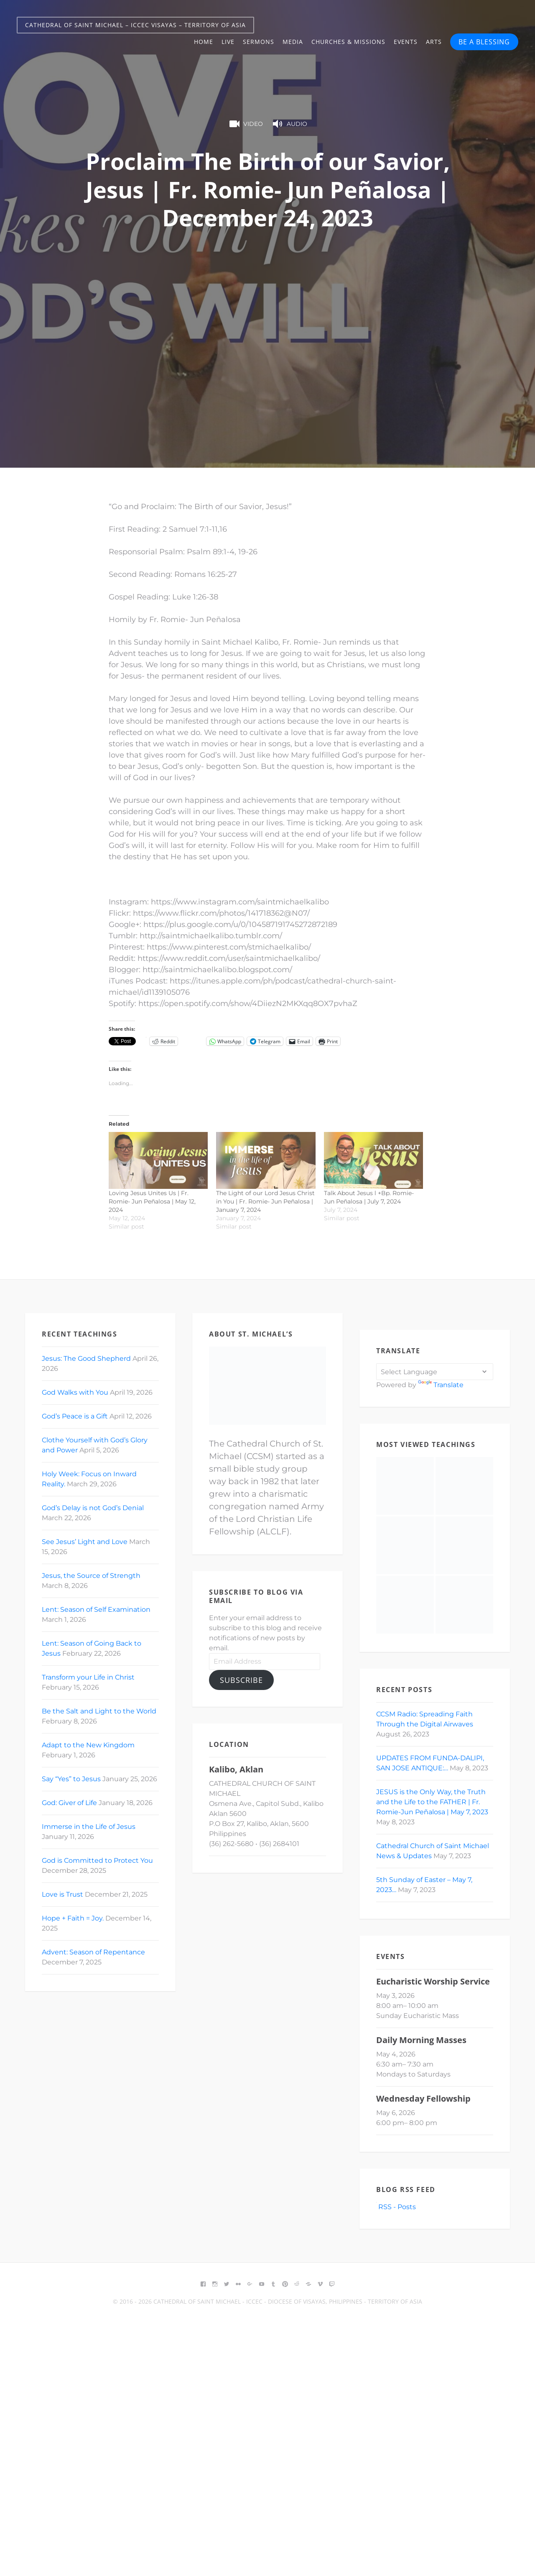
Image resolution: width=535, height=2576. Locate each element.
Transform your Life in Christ (88, 1677)
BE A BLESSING (484, 41)
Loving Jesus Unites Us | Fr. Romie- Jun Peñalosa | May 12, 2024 (152, 1201)
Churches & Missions (348, 42)
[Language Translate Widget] (434, 1371)
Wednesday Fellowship (423, 2098)
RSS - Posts (396, 2207)
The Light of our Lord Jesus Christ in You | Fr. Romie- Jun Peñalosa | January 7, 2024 (265, 1201)
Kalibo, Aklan (236, 1769)
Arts (434, 42)
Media (293, 42)
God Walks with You (75, 1392)
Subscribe (241, 1680)
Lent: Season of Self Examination (96, 1609)
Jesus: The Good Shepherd (86, 1358)
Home (203, 42)
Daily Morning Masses (421, 2040)
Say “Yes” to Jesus (71, 1779)
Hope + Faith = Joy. (73, 1918)
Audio (289, 124)
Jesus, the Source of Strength (91, 1576)
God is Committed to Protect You (97, 1860)
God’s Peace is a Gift (75, 1416)
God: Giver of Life (69, 1803)
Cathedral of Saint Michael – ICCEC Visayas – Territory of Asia (135, 25)
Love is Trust (62, 1894)
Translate (441, 1385)
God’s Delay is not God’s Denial (93, 1508)
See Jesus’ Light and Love (84, 1542)
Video (245, 124)
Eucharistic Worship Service (433, 1981)
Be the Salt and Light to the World (99, 1711)
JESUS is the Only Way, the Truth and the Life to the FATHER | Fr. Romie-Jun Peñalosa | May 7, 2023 (432, 1802)
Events (406, 42)
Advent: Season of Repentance (93, 1952)
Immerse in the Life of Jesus (88, 1827)
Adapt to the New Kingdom (88, 1745)
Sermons (258, 42)
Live (228, 42)
